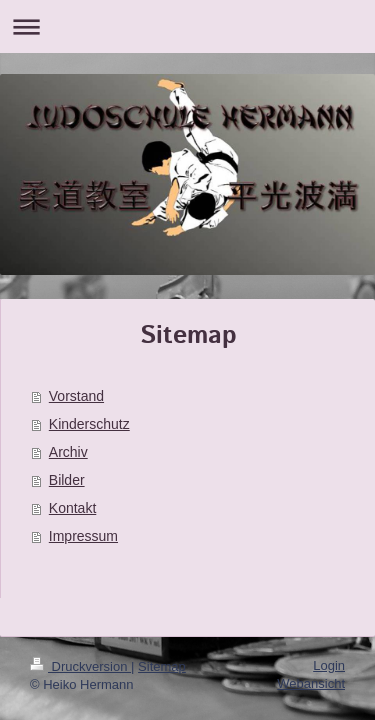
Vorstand (76, 396)
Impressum (83, 536)
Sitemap (162, 666)
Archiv (68, 452)
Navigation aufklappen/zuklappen (187, 26)
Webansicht (311, 683)
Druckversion (80, 666)
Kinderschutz (89, 424)
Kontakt (72, 508)
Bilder (67, 480)
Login (329, 665)
